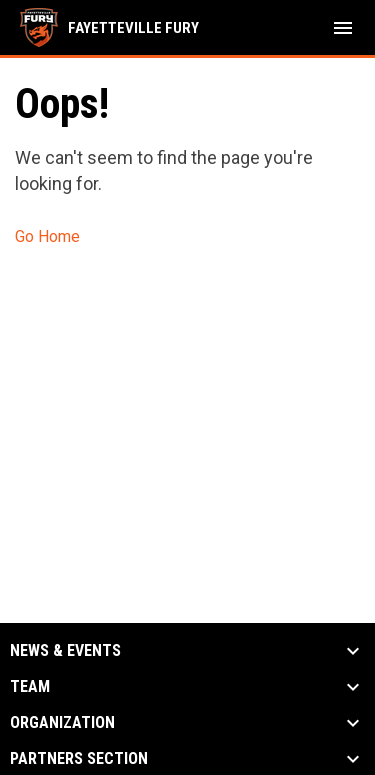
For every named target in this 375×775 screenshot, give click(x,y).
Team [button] (30, 687)
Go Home (47, 236)
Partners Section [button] (79, 759)
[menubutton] (343, 28)
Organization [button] (62, 723)
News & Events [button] (65, 651)
